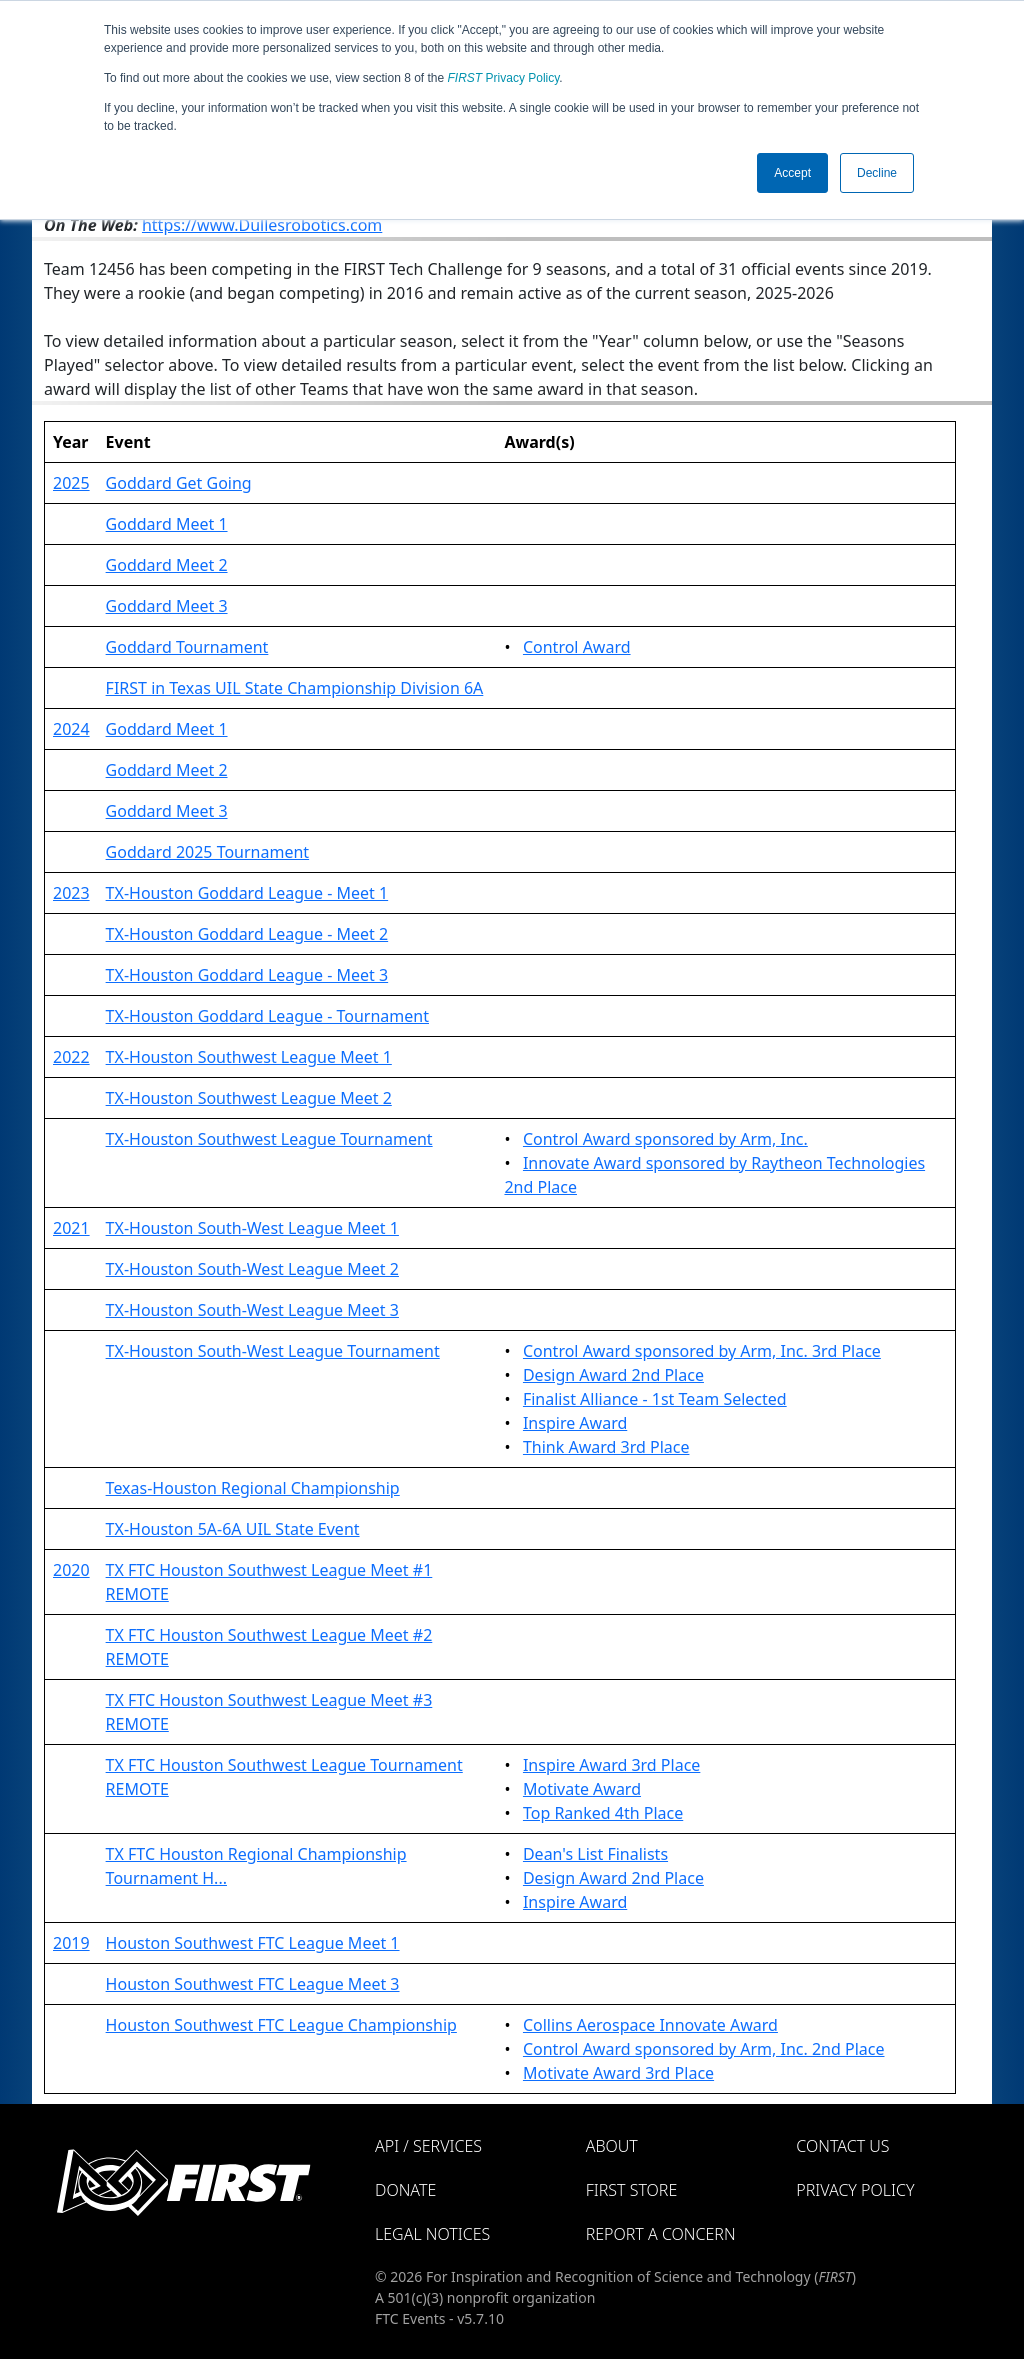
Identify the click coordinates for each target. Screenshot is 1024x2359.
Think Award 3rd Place (606, 1447)
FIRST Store (632, 2190)
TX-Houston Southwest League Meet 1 (249, 1057)
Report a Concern (661, 2234)
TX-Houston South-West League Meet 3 (252, 1310)
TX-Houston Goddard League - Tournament (267, 1016)
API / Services (428, 2146)
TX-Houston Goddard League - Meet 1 (247, 893)
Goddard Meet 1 (167, 524)
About (612, 2146)
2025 (71, 483)
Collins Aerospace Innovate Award (650, 2025)
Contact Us (842, 2146)
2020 (71, 1570)
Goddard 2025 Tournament (208, 852)
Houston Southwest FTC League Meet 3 (253, 1984)
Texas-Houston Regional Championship (253, 1488)
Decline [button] (877, 173)
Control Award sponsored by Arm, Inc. (665, 1139)
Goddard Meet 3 (167, 606)
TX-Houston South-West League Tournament (273, 1351)
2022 (71, 1057)
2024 (71, 729)
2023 (71, 893)
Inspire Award (575, 1423)
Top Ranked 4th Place (603, 1813)
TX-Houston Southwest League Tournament (269, 1139)
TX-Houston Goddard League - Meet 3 (247, 975)
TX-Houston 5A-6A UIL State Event (233, 1529)
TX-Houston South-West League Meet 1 (252, 1228)
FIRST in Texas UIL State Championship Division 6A (295, 688)
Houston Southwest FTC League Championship (281, 2025)
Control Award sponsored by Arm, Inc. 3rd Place (702, 1351)
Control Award (577, 647)
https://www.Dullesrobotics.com (262, 225)
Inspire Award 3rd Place (611, 1765)
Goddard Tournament (187, 647)
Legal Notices (432, 2234)
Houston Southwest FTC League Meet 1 (253, 1943)
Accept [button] (792, 173)
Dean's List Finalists (595, 1854)
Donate (405, 2190)
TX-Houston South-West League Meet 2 (252, 1269)
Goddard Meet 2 (167, 565)
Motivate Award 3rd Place (618, 2073)
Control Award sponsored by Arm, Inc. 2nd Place (704, 2049)
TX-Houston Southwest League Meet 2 (249, 1098)
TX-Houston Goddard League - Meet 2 (247, 934)
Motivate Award (582, 1789)
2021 (71, 1228)
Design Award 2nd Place (613, 1375)
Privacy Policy (504, 78)
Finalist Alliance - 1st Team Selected (655, 1399)
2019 (71, 1943)
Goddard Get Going (179, 483)
